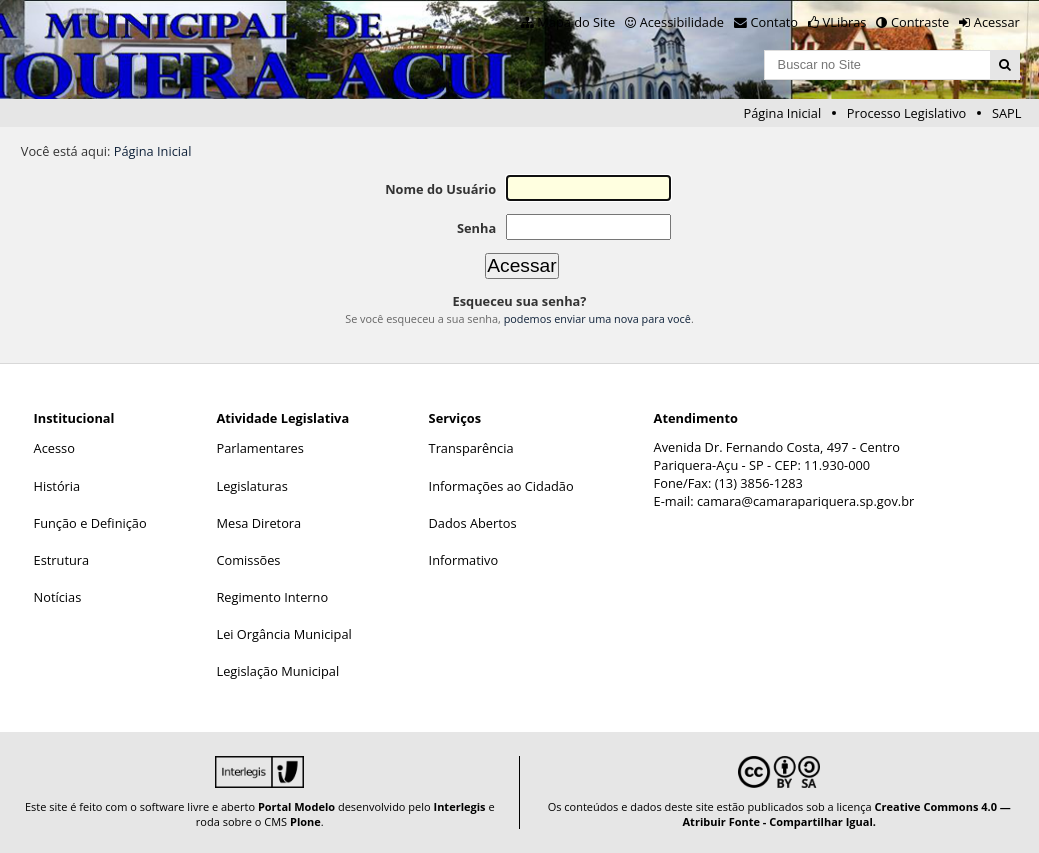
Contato (775, 22)
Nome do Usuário (440, 189)
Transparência (471, 448)
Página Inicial (783, 113)
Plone (305, 821)
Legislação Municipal (277, 671)
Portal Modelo (296, 806)
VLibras (845, 22)
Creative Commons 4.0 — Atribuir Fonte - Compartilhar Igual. (847, 814)
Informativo (464, 560)
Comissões (248, 560)
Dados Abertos (473, 523)
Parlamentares (259, 448)
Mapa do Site (576, 22)
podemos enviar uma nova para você (597, 318)
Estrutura (62, 560)
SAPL (1007, 113)
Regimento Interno (272, 597)
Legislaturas (251, 486)
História (57, 486)
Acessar (997, 22)
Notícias (58, 597)
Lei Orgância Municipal (283, 634)
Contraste (920, 22)
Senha (476, 228)
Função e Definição (90, 523)
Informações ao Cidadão (501, 486)
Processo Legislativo (907, 113)
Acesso (54, 448)
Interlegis (460, 806)
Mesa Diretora (258, 523)
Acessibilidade (682, 22)
